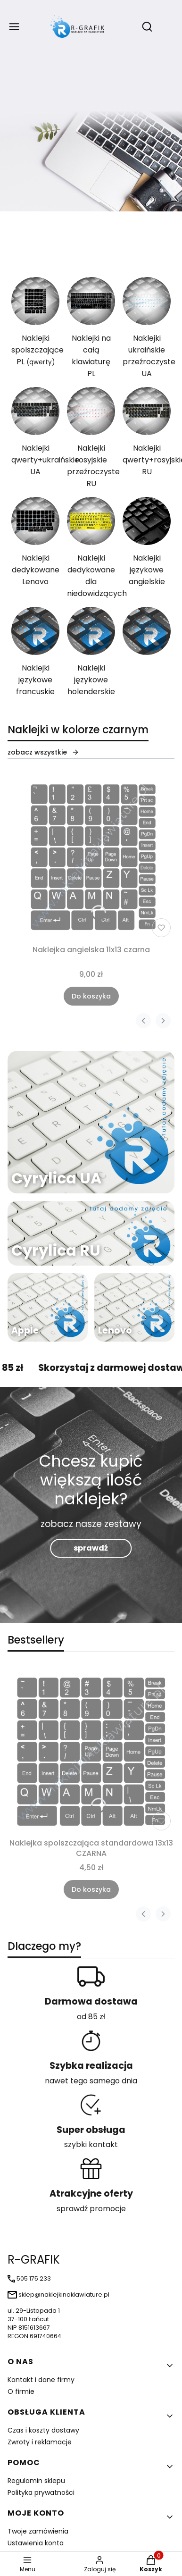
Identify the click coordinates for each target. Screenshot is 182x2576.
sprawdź (91, 1548)
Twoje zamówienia (38, 2531)
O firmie (21, 2391)
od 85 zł (91, 2016)
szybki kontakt (91, 2144)
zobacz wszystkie (43, 752)
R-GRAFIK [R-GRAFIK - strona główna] (34, 2259)
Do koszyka (91, 996)
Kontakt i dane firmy (41, 2379)
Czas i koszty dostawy (43, 2430)
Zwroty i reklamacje (40, 2442)
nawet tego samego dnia (91, 2080)
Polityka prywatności (41, 2492)
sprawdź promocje (91, 2208)
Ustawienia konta (36, 2543)
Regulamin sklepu (36, 2480)
